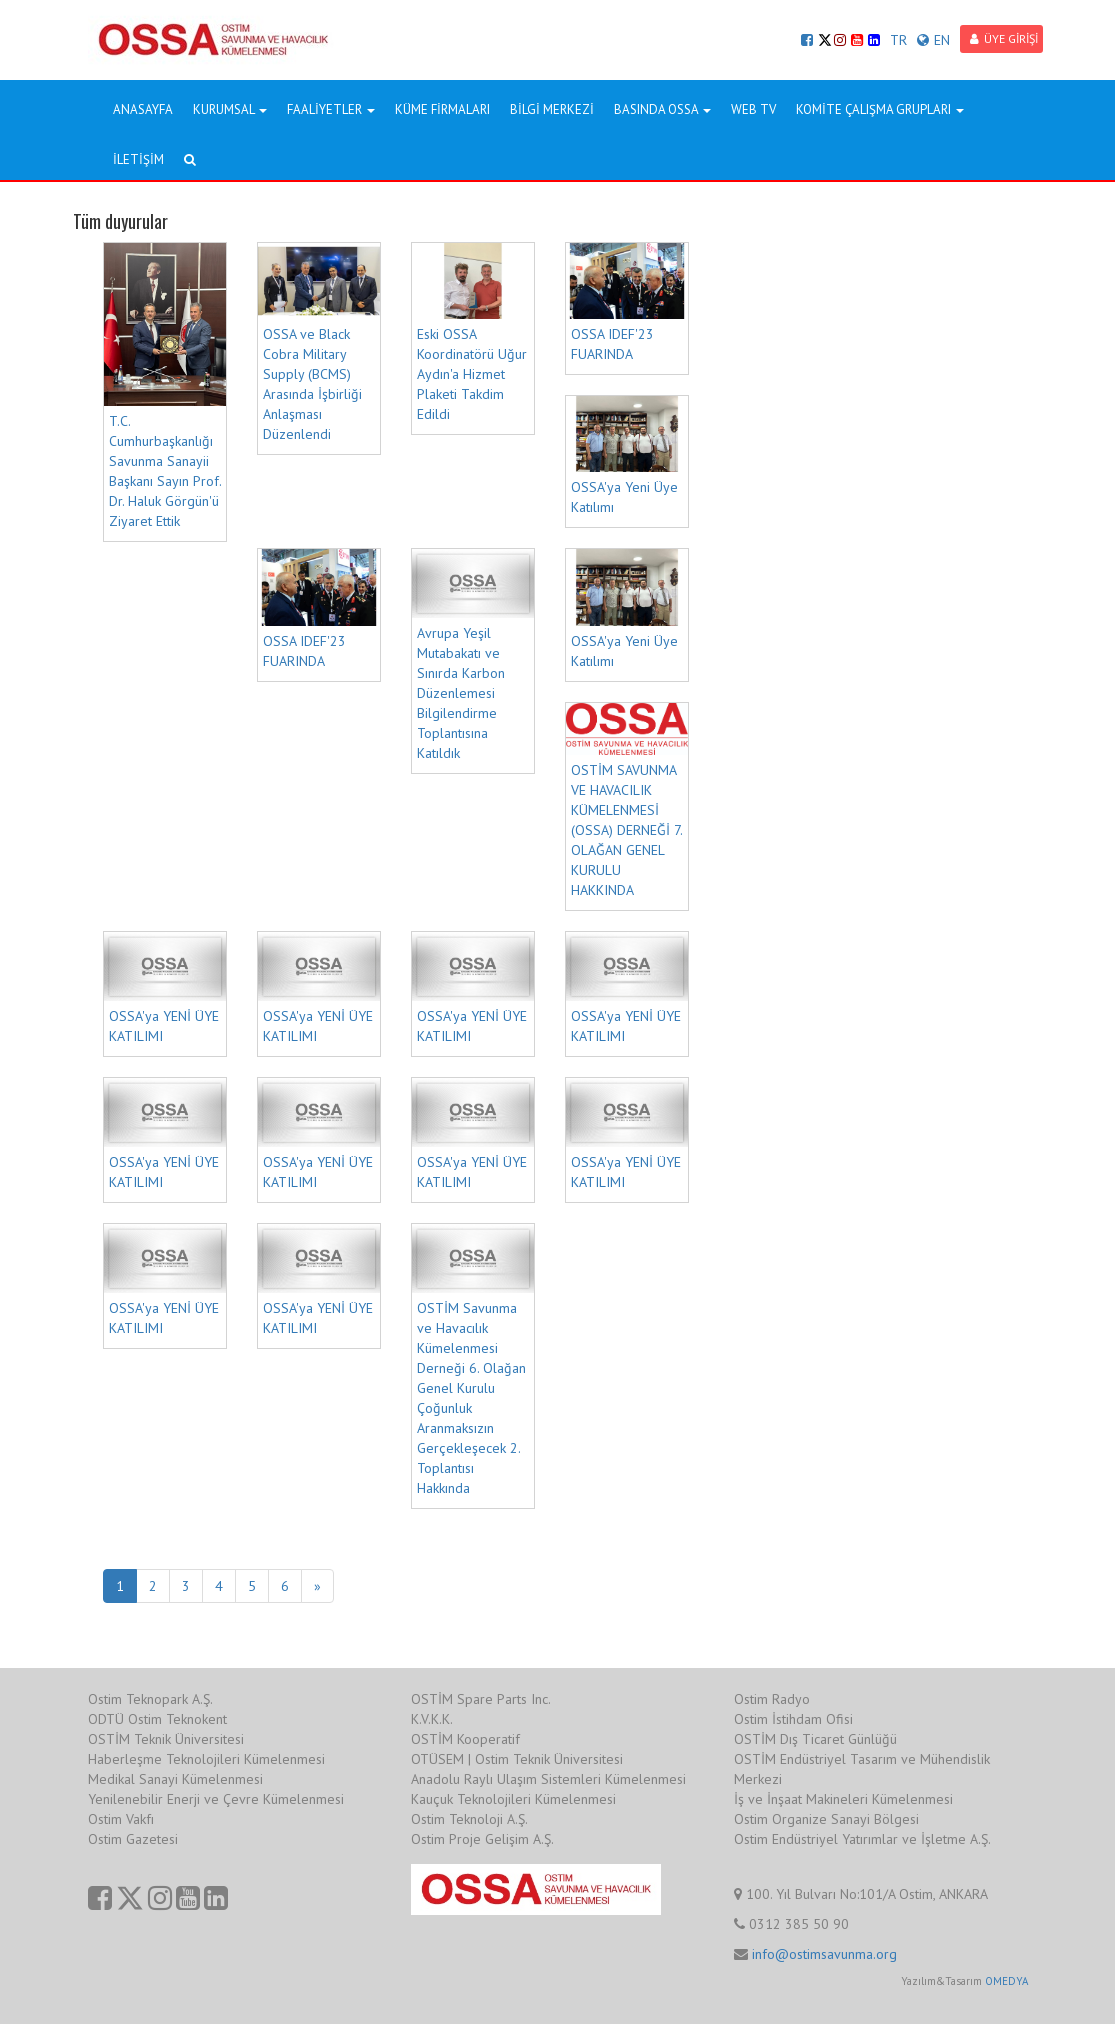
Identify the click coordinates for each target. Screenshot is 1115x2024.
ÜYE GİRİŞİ (1004, 38)
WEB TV (753, 109)
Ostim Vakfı (121, 1819)
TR (898, 40)
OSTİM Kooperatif (465, 1739)
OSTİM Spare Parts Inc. (481, 1699)
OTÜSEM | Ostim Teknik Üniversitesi (517, 1759)
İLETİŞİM (138, 159)
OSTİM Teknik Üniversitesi (166, 1739)
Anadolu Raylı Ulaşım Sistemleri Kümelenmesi (548, 1779)
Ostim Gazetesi (133, 1839)
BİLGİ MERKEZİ (552, 109)
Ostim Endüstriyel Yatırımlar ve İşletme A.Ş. (862, 1839)
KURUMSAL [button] (230, 109)
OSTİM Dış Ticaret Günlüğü (815, 1739)
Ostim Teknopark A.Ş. (150, 1699)
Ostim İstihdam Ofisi (793, 1719)
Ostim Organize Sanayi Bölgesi (826, 1819)
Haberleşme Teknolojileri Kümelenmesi (206, 1759)
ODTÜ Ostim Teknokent (157, 1719)
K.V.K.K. (432, 1719)
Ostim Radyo (772, 1699)
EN (933, 40)
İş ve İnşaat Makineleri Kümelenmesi (843, 1799)
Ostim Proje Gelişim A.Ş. (482, 1839)
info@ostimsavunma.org (824, 1954)
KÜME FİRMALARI (442, 109)
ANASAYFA (143, 109)
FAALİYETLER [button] (331, 109)
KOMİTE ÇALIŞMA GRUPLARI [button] (880, 109)
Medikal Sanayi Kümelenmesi (175, 1779)
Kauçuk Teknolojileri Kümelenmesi (513, 1799)
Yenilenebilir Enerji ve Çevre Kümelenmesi (216, 1799)
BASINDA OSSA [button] (662, 109)
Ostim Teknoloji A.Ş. (469, 1819)
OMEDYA (1006, 1981)
